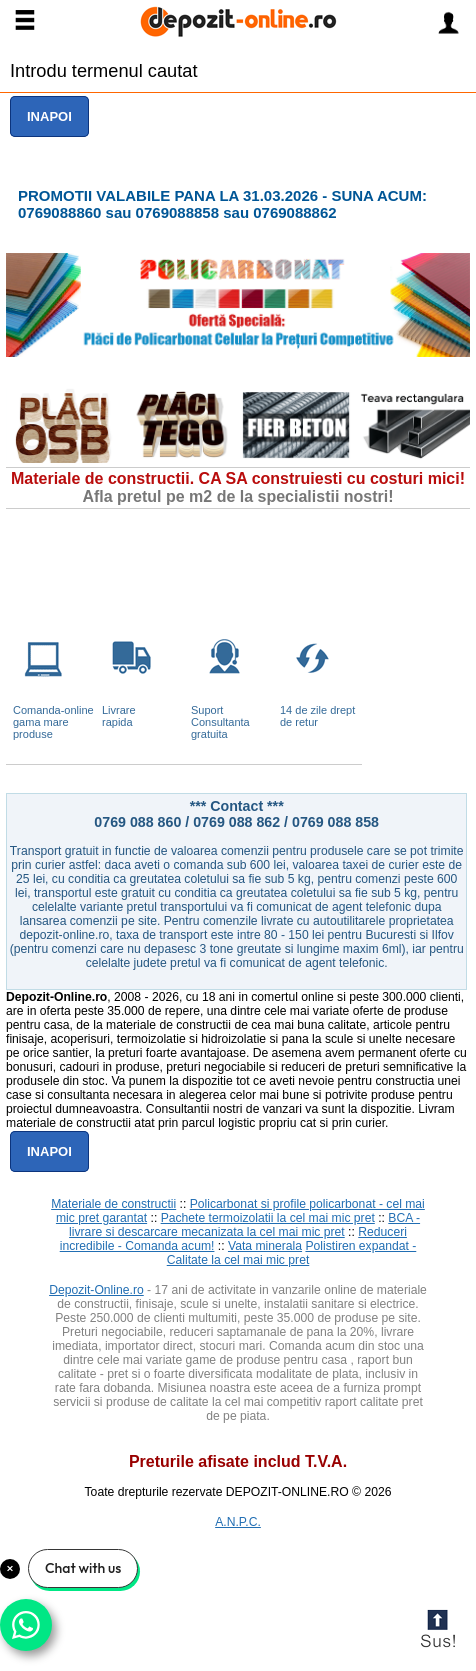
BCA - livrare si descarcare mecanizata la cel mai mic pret (244, 1225)
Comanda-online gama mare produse (53, 722)
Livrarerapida (119, 716)
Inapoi (49, 116)
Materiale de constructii (113, 1204)
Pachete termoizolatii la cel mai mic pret (268, 1218)
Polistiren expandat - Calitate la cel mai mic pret (292, 1253)
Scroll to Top (437, 1632)
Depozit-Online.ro (96, 1290)
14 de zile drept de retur (317, 716)
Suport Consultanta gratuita (220, 722)
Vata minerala (265, 1246)
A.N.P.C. (238, 1522)
